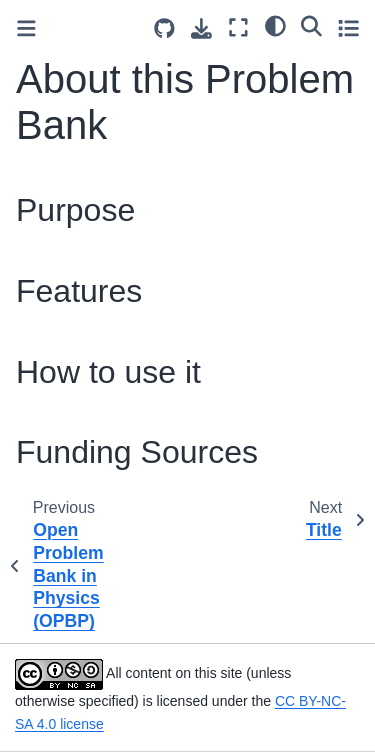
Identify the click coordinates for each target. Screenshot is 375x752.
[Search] (311, 25)
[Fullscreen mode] (238, 27)
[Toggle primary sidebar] (26, 28)
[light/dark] (275, 25)
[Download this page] (201, 28)
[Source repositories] (164, 28)
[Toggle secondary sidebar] (348, 27)
